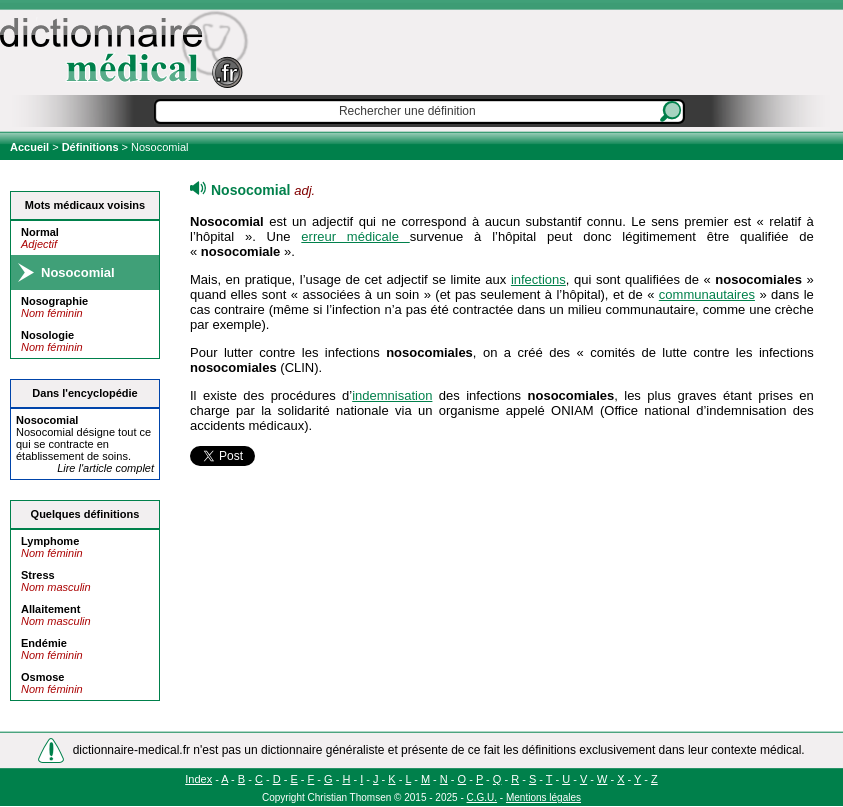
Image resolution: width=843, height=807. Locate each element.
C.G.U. (482, 797)
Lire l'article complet (105, 468)
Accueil (31, 147)
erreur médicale (355, 236)
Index (198, 779)
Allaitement (50, 609)
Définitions (90, 147)
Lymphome (50, 541)
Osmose (42, 677)
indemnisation (392, 395)
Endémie (44, 643)
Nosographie (54, 301)
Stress (38, 575)
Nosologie (47, 335)
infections (538, 279)
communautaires (707, 294)
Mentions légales (543, 797)
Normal (40, 232)
